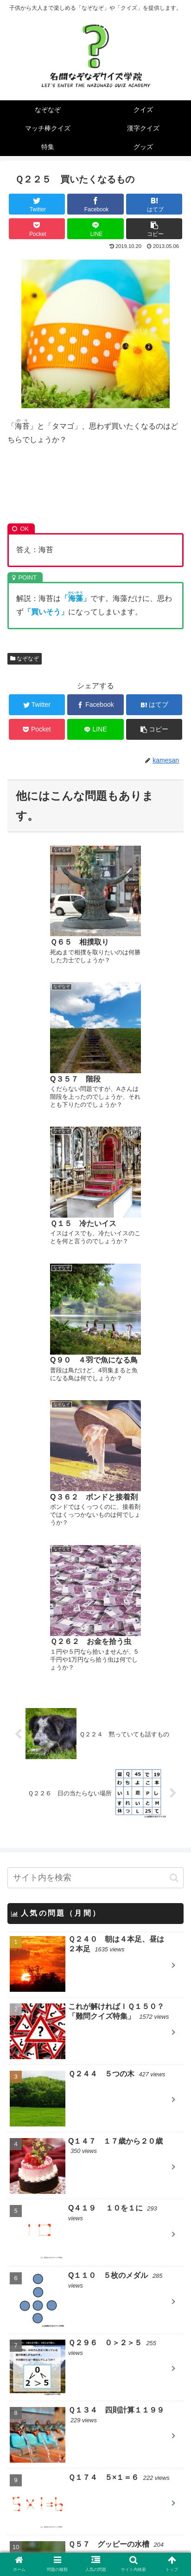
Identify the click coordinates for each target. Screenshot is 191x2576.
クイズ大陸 (44, 2448)
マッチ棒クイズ (35, 2284)
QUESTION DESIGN (60, 2408)
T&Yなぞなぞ (48, 2488)
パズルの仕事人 (52, 2421)
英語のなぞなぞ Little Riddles (77, 2474)
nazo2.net (42, 2461)
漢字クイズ (27, 2307)
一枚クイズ (44, 2435)
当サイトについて (50, 2550)
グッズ (20, 2354)
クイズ (20, 2261)
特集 (16, 2331)
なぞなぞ (24, 658)
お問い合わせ (141, 2550)
